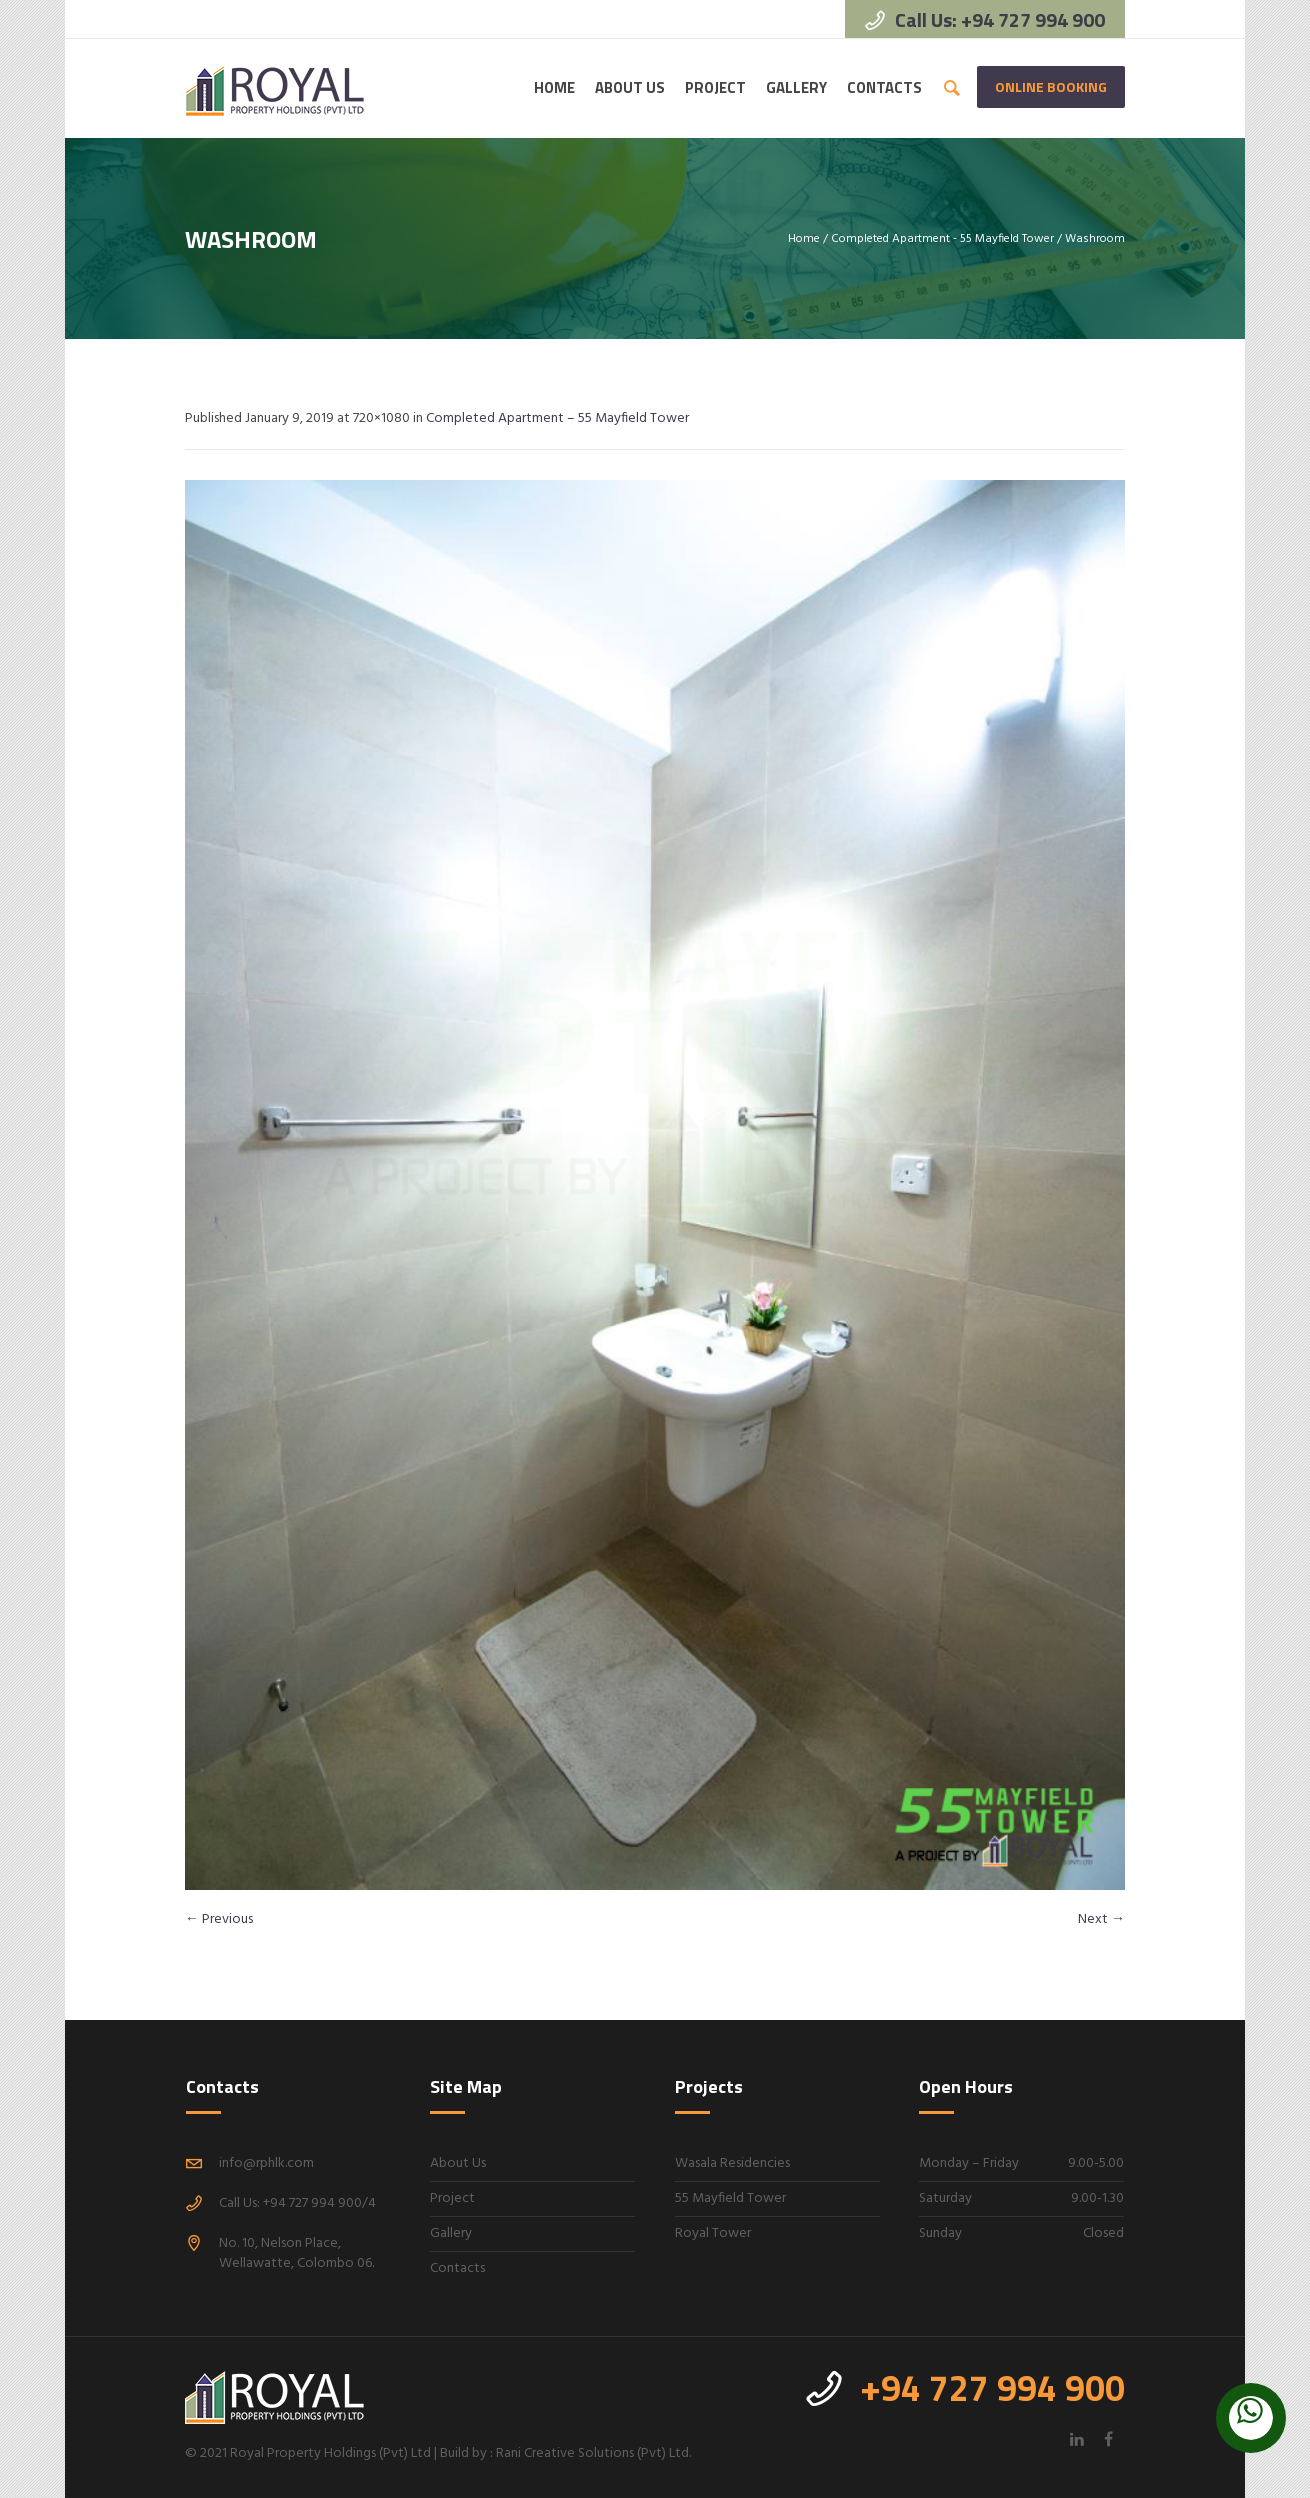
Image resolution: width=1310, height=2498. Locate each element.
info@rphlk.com (266, 2163)
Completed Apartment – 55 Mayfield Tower (557, 418)
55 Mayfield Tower (730, 2198)
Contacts (457, 2268)
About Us (458, 2163)
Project (452, 2198)
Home (804, 239)
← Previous (219, 1919)
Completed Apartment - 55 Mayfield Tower (942, 239)
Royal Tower (713, 2233)
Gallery (451, 2233)
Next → (1101, 1919)
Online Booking (1051, 86)
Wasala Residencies (732, 2163)
